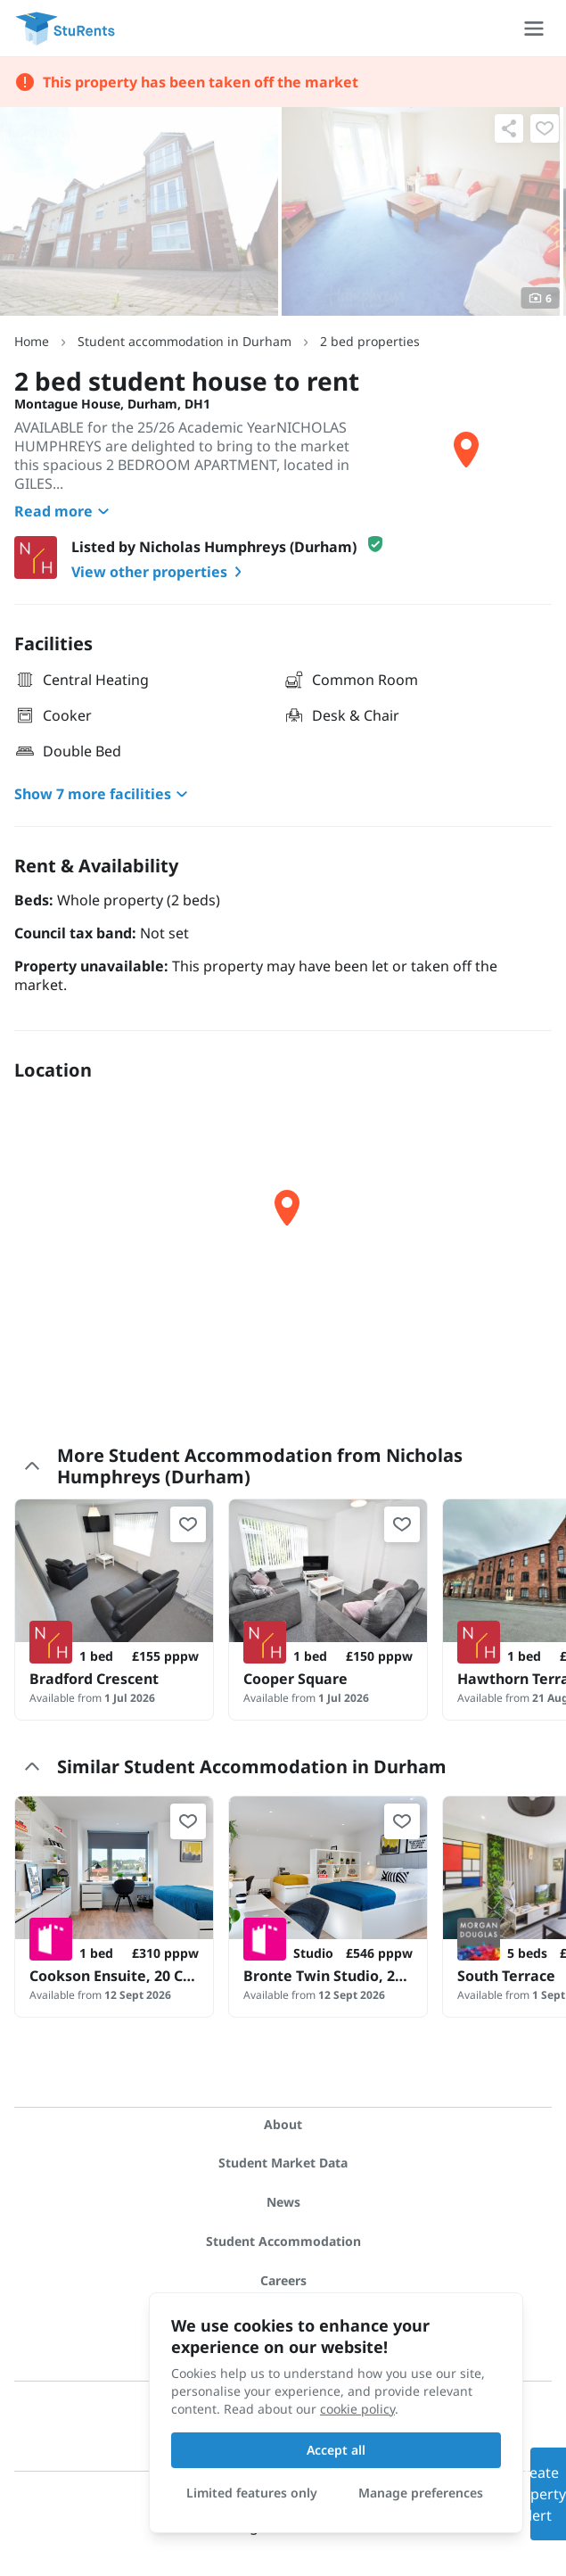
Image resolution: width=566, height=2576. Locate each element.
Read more (64, 511)
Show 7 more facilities (103, 794)
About (283, 2124)
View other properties (160, 571)
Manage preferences (420, 2492)
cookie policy (357, 2408)
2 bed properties (370, 341)
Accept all (336, 2449)
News (283, 2201)
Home (31, 341)
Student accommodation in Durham (184, 341)
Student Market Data (283, 2162)
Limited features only (251, 2492)
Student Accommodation (283, 2241)
